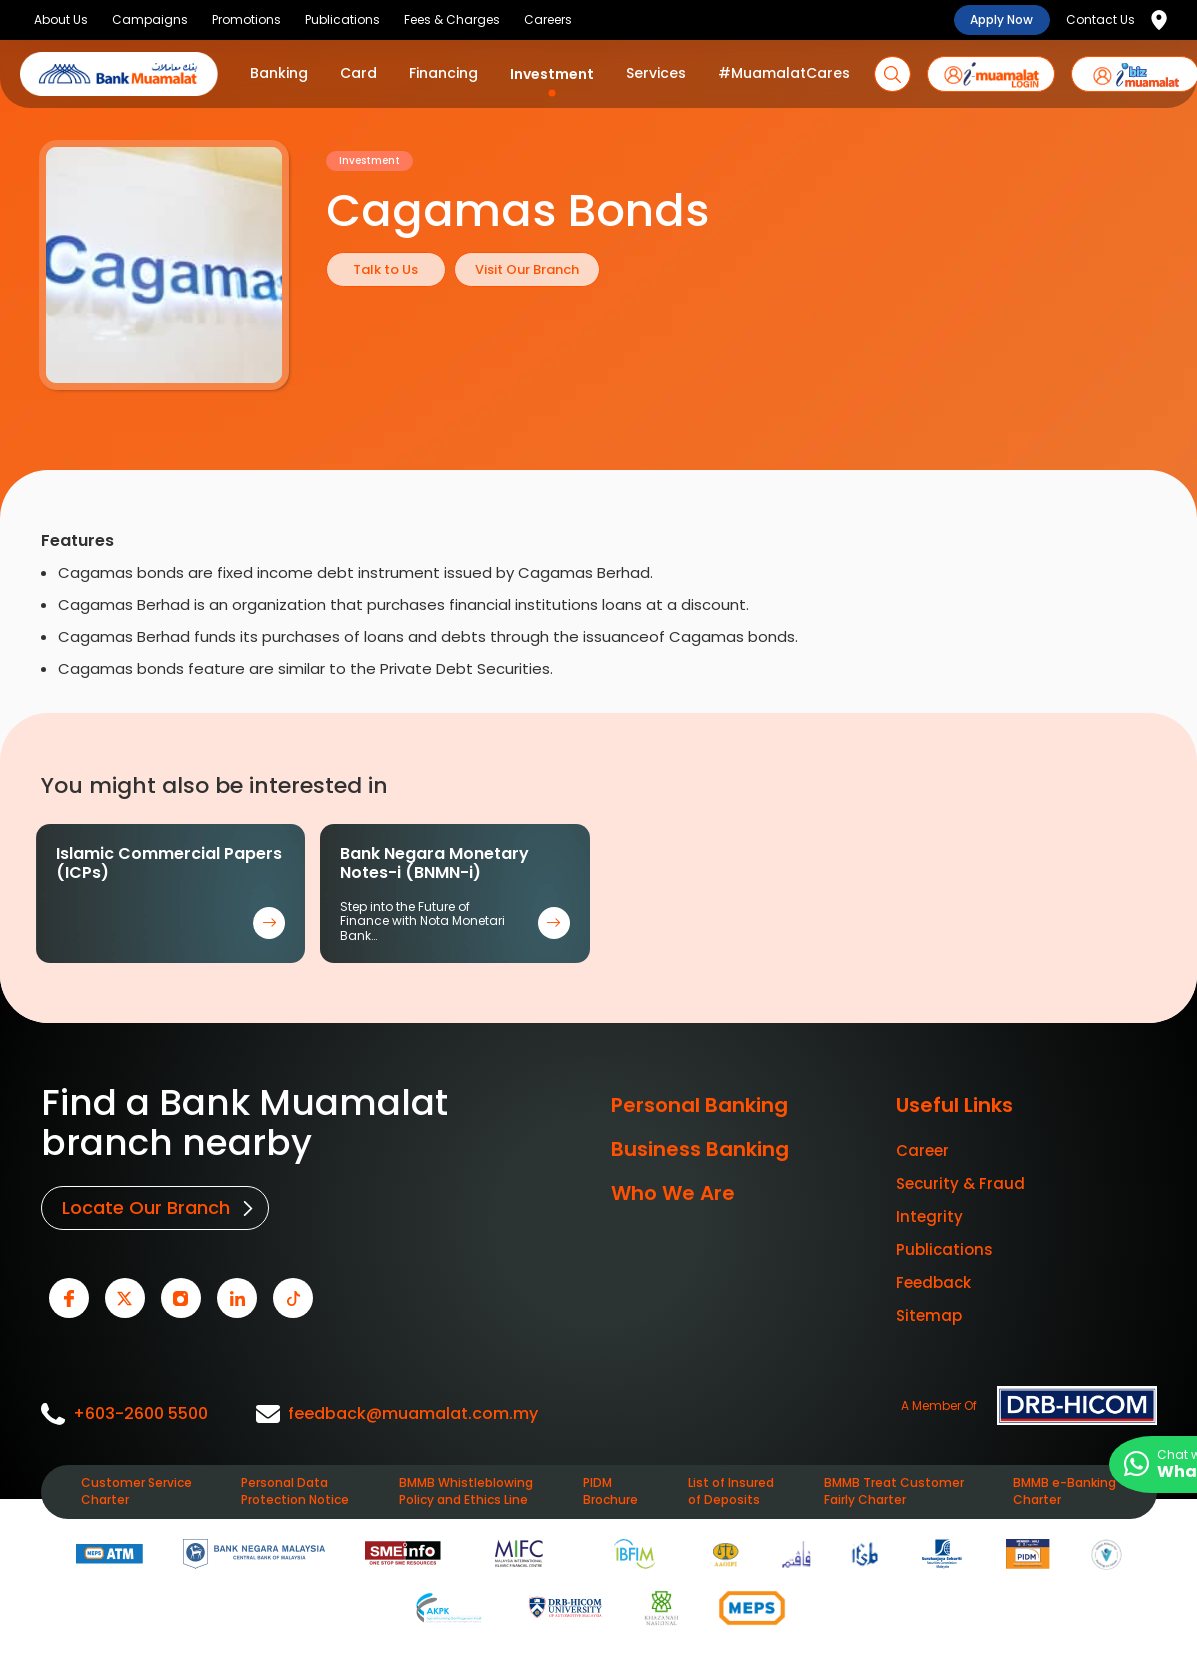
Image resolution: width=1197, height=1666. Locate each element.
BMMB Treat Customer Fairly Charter (894, 1485)
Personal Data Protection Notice (295, 1485)
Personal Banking (699, 1105)
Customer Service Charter (136, 1485)
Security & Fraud (960, 1183)
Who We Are (673, 1193)
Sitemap (929, 1315)
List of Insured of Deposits (731, 1485)
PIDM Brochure (610, 1485)
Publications (944, 1249)
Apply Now (1001, 19)
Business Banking (700, 1149)
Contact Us (1100, 19)
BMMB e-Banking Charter (1064, 1485)
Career (922, 1150)
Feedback (933, 1282)
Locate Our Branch (144, 1206)
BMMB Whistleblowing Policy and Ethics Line (466, 1485)
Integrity (929, 1216)
